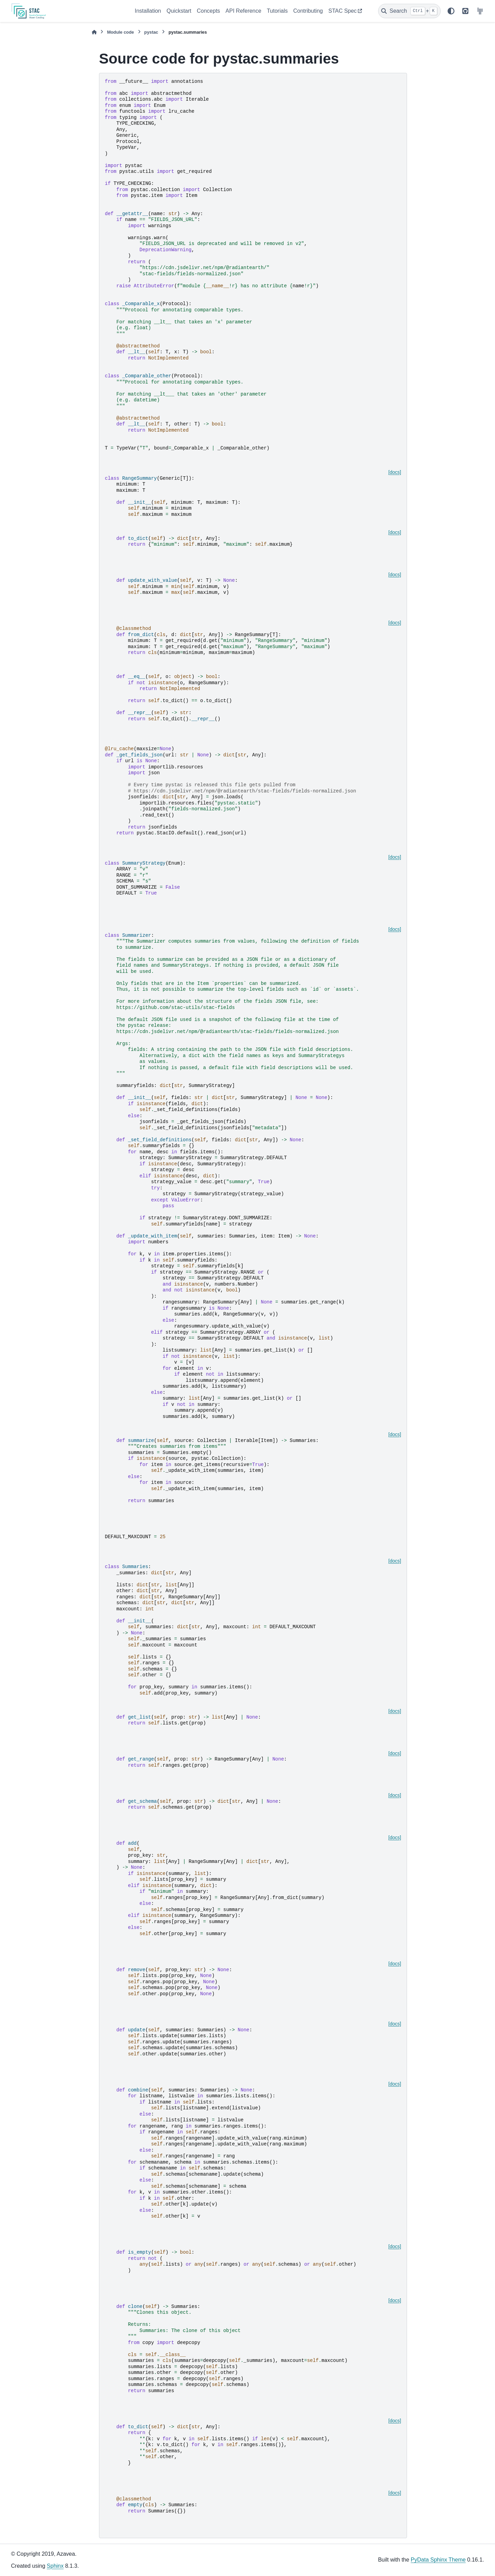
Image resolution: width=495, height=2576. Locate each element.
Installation (148, 11)
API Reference (243, 11)
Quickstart (179, 11)
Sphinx (55, 2566)
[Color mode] (451, 11)
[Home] (94, 32)
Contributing (308, 11)
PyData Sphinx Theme (438, 2560)
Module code (120, 32)
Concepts (208, 11)
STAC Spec (342, 11)
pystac (151, 32)
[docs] (394, 472)
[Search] (409, 11)
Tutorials (277, 11)
